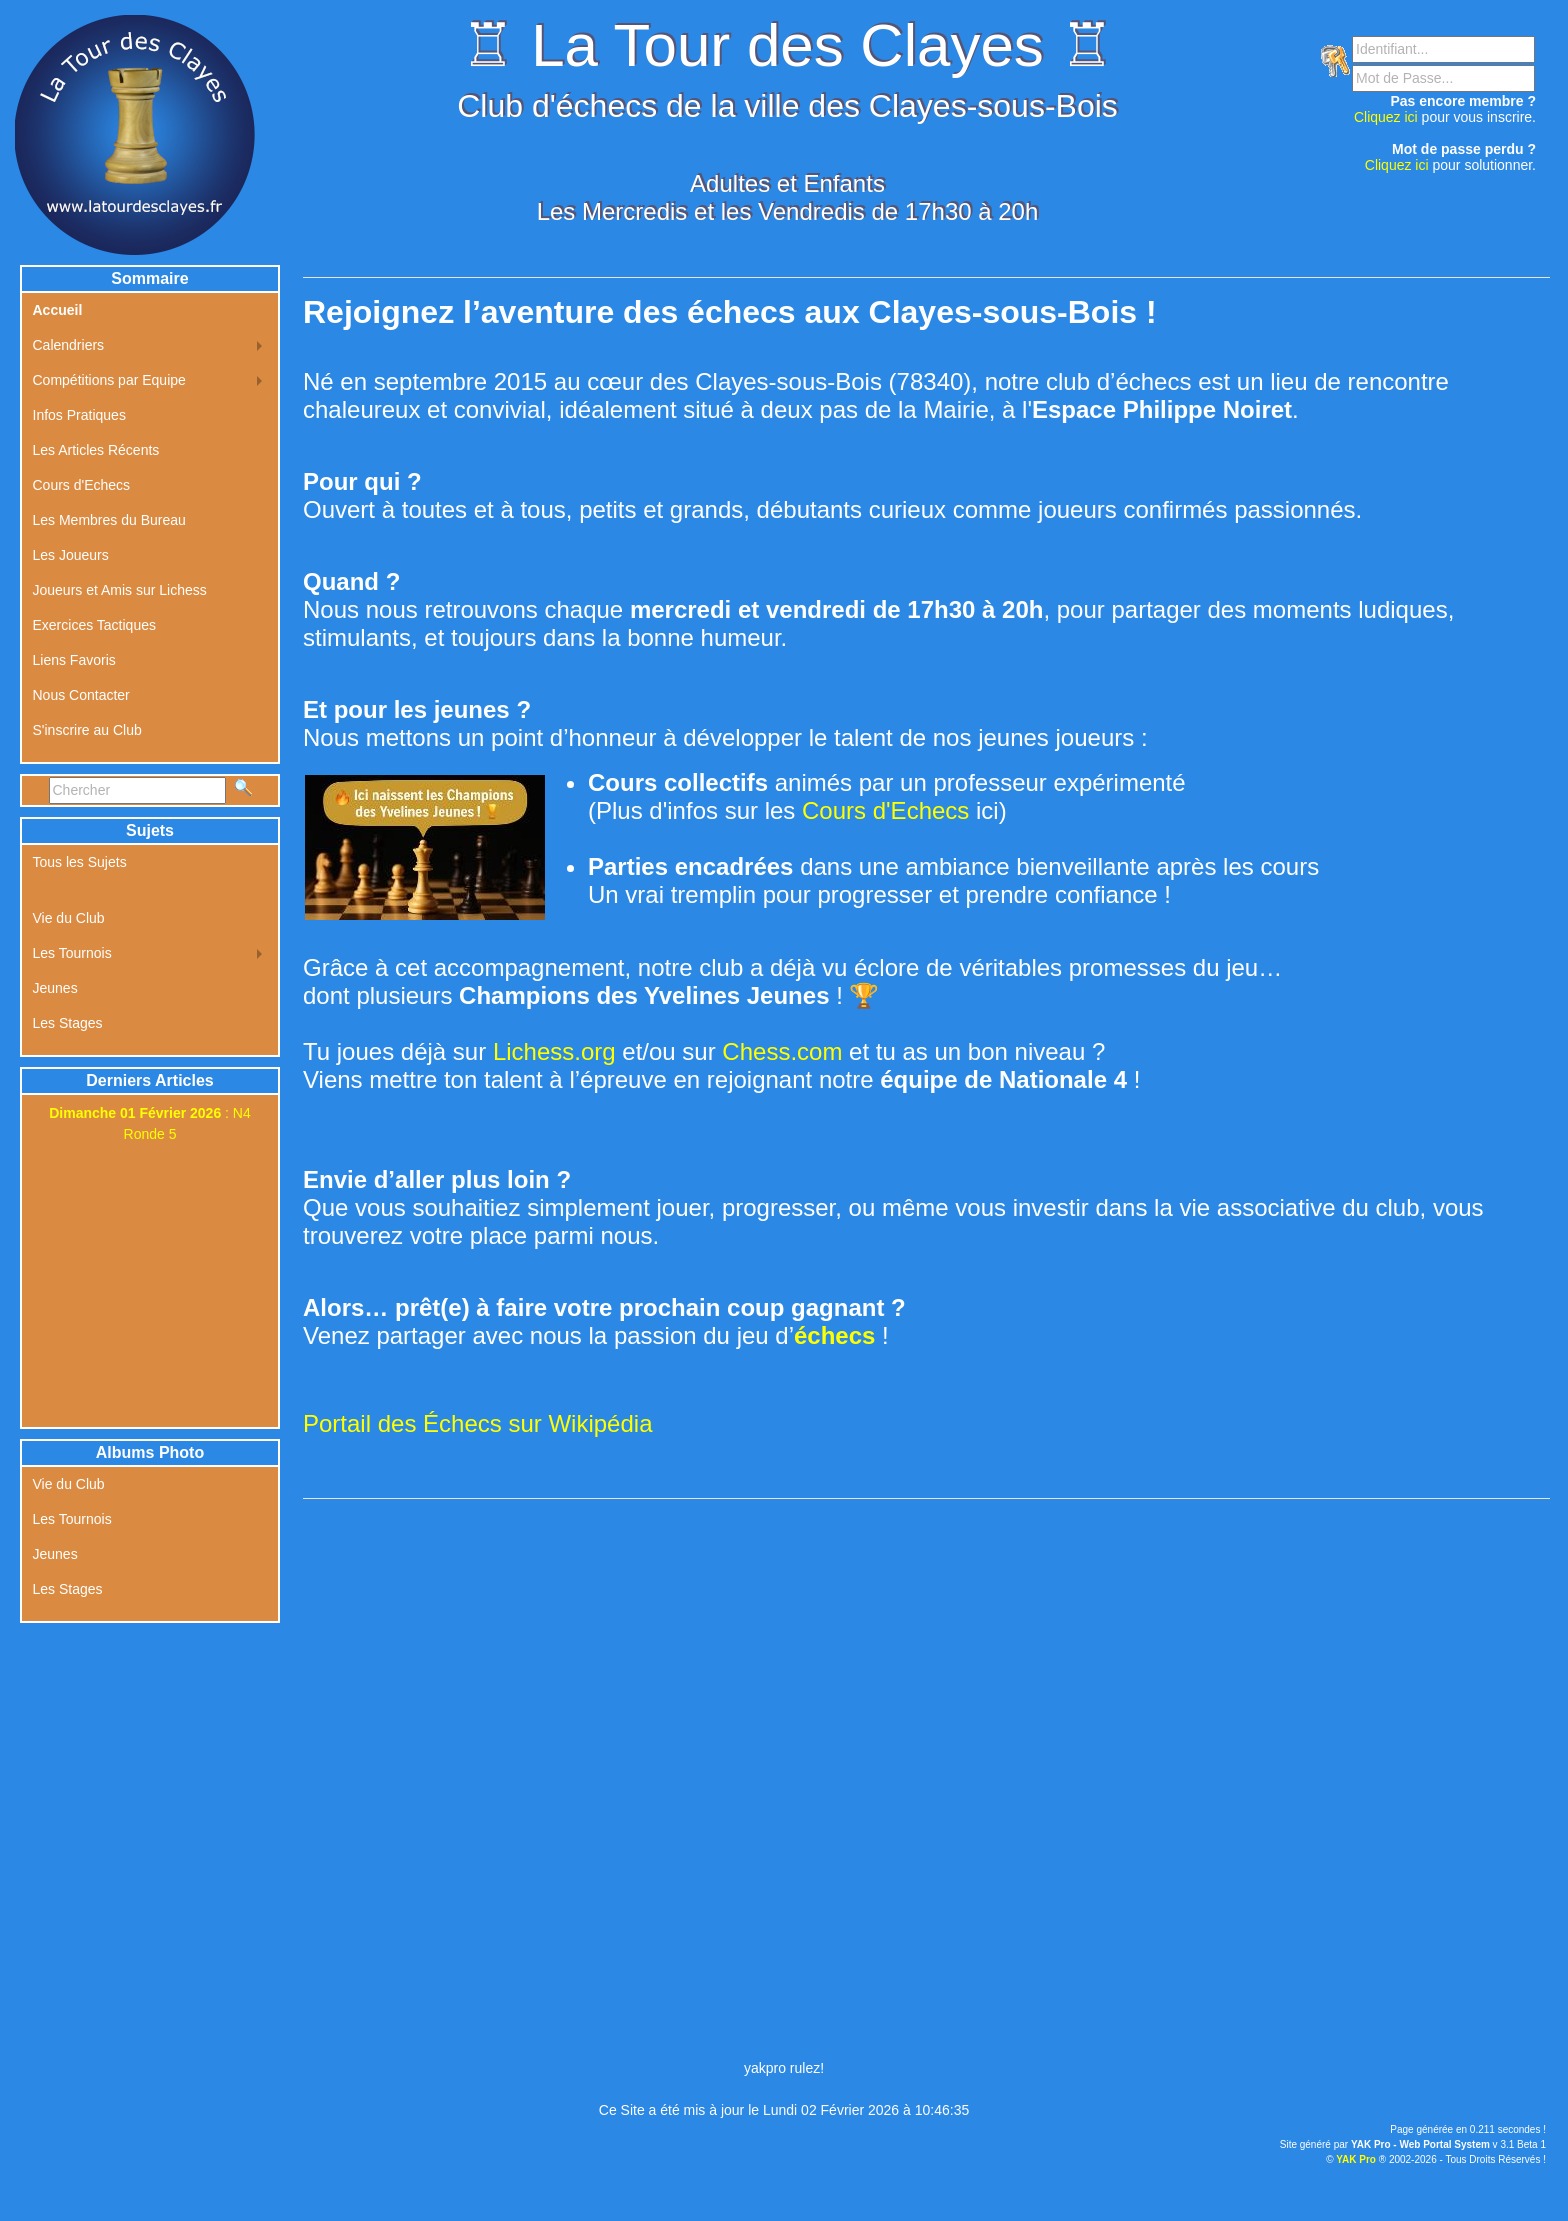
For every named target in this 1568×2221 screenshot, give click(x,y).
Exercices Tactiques (94, 625)
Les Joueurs (71, 555)
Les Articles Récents (96, 450)
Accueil (58, 310)
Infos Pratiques (79, 415)
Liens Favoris (74, 660)
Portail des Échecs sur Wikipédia (477, 1423)
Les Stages (68, 1023)
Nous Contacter (81, 695)
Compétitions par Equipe (109, 380)
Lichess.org (554, 1051)
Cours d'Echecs (885, 810)
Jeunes (55, 988)
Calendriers (69, 345)
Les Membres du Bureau (109, 520)
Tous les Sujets (80, 862)
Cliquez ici (1386, 117)
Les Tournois (72, 953)
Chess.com (782, 1051)
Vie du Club (69, 918)
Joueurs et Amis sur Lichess (120, 590)
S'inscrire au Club (87, 730)
